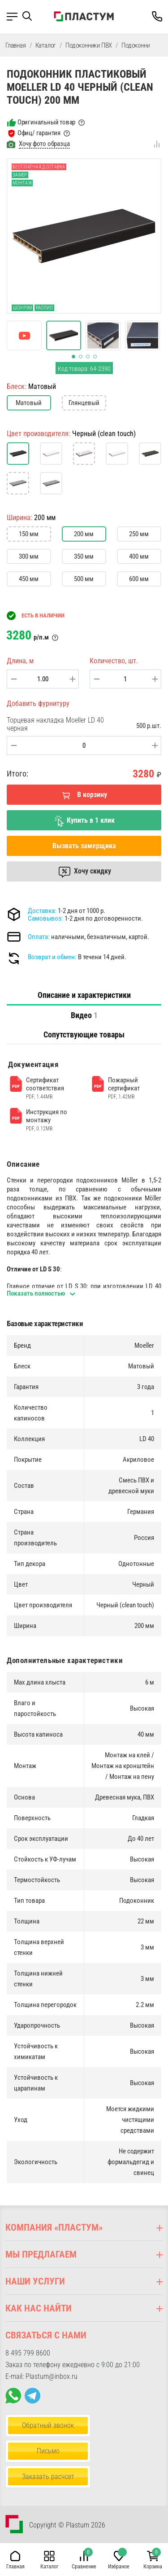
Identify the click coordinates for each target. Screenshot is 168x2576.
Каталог (45, 45)
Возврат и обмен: (52, 957)
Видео (84, 1015)
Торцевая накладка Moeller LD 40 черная (55, 724)
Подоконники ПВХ (88, 45)
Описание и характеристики (84, 995)
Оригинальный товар (46, 122)
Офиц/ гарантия (38, 133)
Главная (15, 45)
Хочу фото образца (44, 144)
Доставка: (42, 911)
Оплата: (39, 937)
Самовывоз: (45, 918)
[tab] (84, 995)
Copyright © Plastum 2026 (67, 2525)
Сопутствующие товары (84, 1034)
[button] (30, 16)
